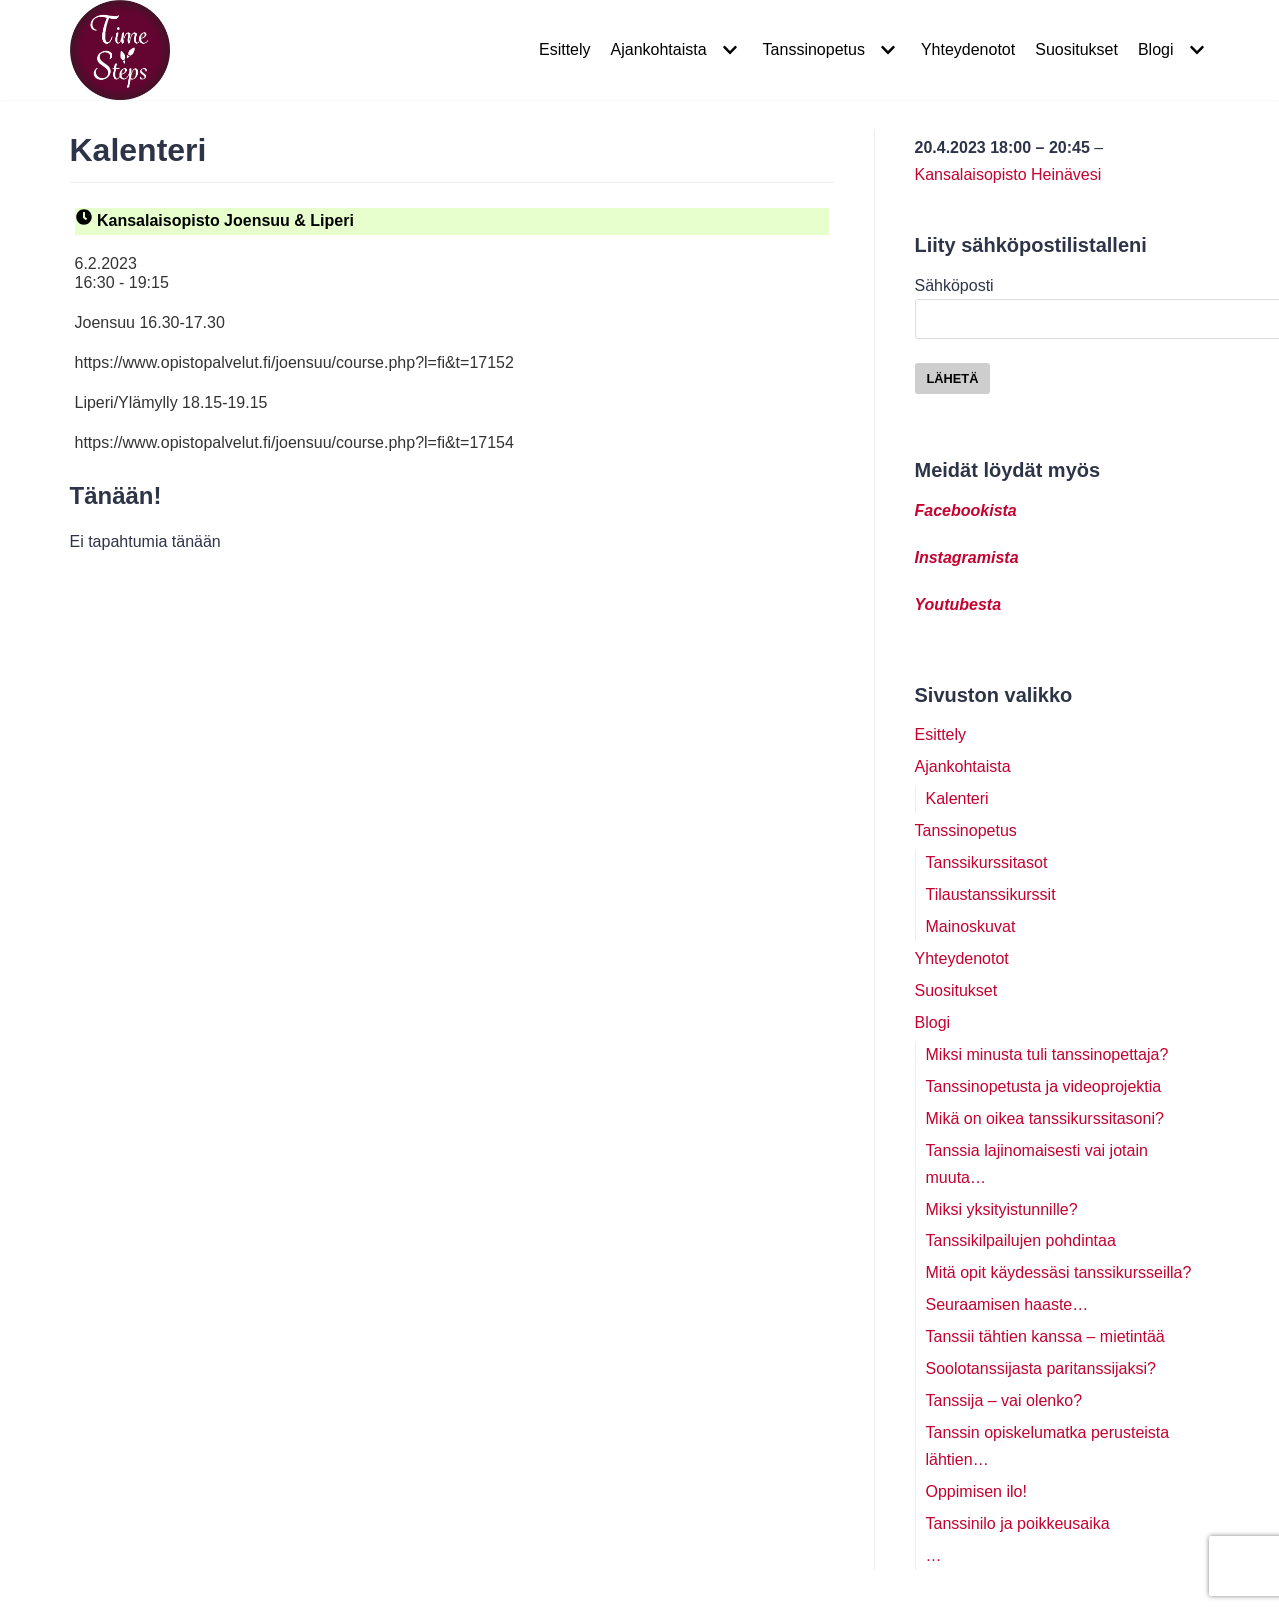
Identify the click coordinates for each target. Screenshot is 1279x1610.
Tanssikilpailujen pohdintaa (1021, 1240)
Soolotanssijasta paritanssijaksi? (1041, 1368)
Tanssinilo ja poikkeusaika (1018, 1523)
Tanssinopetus (966, 830)
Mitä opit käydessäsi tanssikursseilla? (1059, 1272)
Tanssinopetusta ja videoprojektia (1044, 1086)
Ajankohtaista (963, 766)
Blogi (933, 1022)
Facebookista (966, 510)
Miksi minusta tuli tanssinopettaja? (1047, 1054)
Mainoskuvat (971, 926)
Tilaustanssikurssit (991, 894)
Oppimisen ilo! (976, 1491)
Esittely (565, 49)
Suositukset (1076, 49)
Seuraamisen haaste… (1007, 1304)
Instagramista (967, 557)
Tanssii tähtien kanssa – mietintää (1045, 1336)
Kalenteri (957, 798)
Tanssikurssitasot (987, 862)
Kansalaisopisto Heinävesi (1008, 174)
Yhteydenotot (968, 49)
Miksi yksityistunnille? (1002, 1209)
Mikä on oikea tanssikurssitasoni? (1045, 1118)
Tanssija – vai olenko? (1004, 1400)
